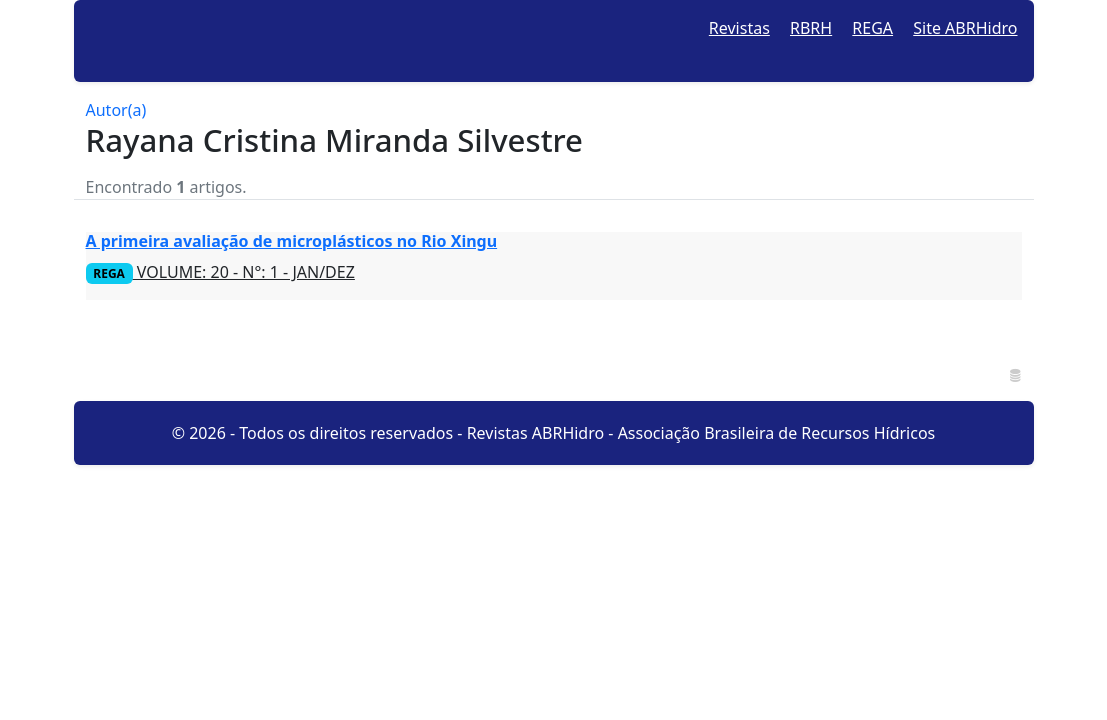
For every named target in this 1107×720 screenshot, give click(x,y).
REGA (872, 28)
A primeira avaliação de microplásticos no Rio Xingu (292, 241)
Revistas (739, 28)
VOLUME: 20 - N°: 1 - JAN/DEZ (220, 272)
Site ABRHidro (965, 28)
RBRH (811, 28)
